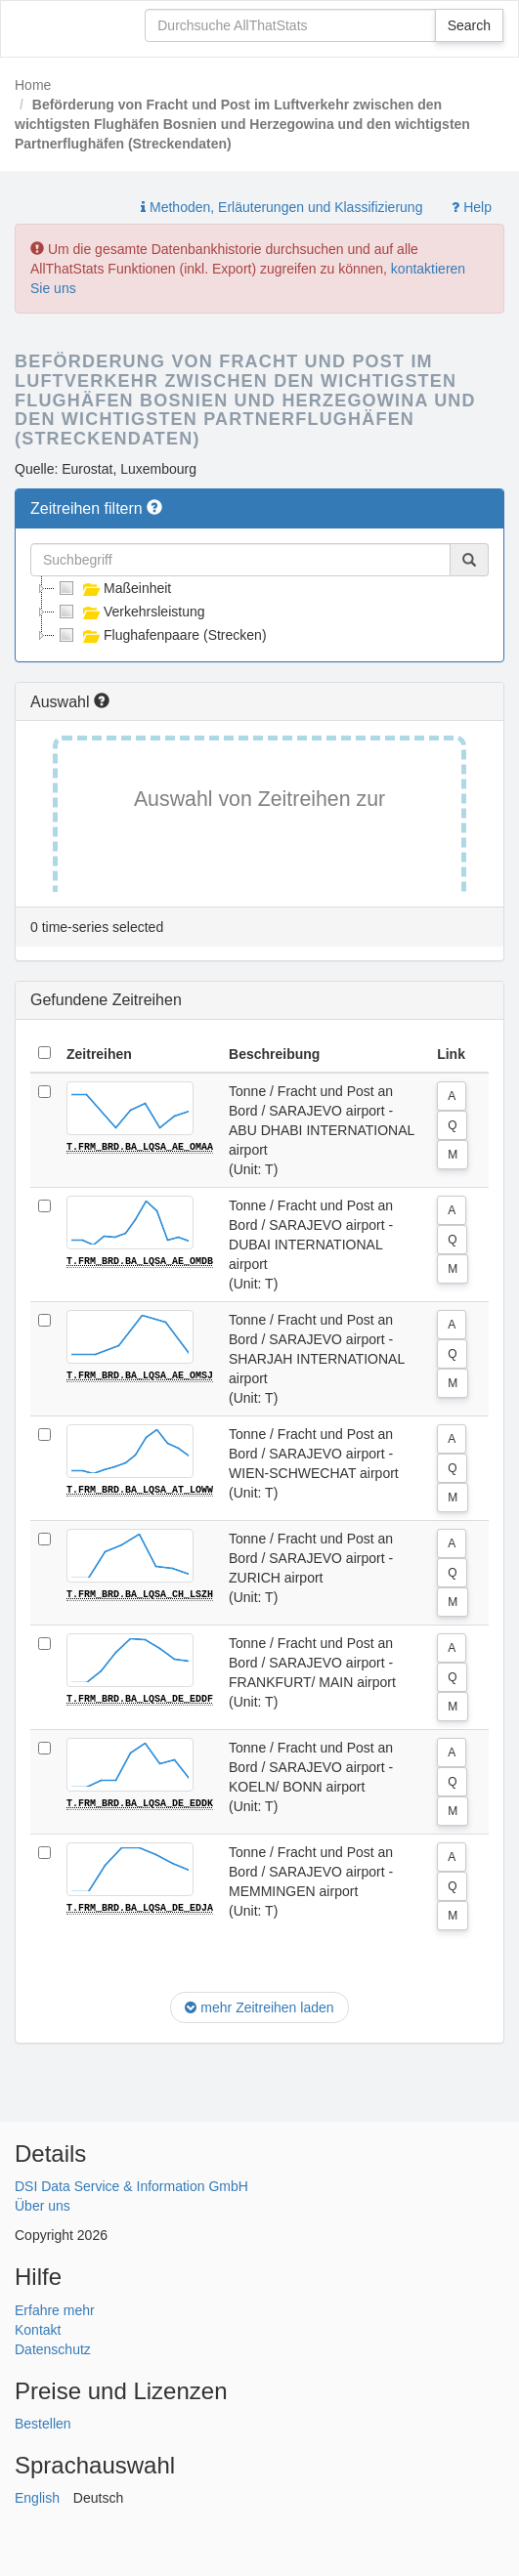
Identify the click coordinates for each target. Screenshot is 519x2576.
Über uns (42, 2206)
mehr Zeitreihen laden (259, 2007)
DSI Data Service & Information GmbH (131, 2186)
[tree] (259, 611)
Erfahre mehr (55, 2310)
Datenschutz (53, 2349)
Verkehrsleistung (130, 611)
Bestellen (43, 2423)
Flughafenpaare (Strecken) (161, 635)
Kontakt (38, 2330)
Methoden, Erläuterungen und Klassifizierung (281, 207)
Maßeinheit (113, 588)
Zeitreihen (99, 1054)
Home (33, 85)
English (37, 2498)
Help (472, 207)
